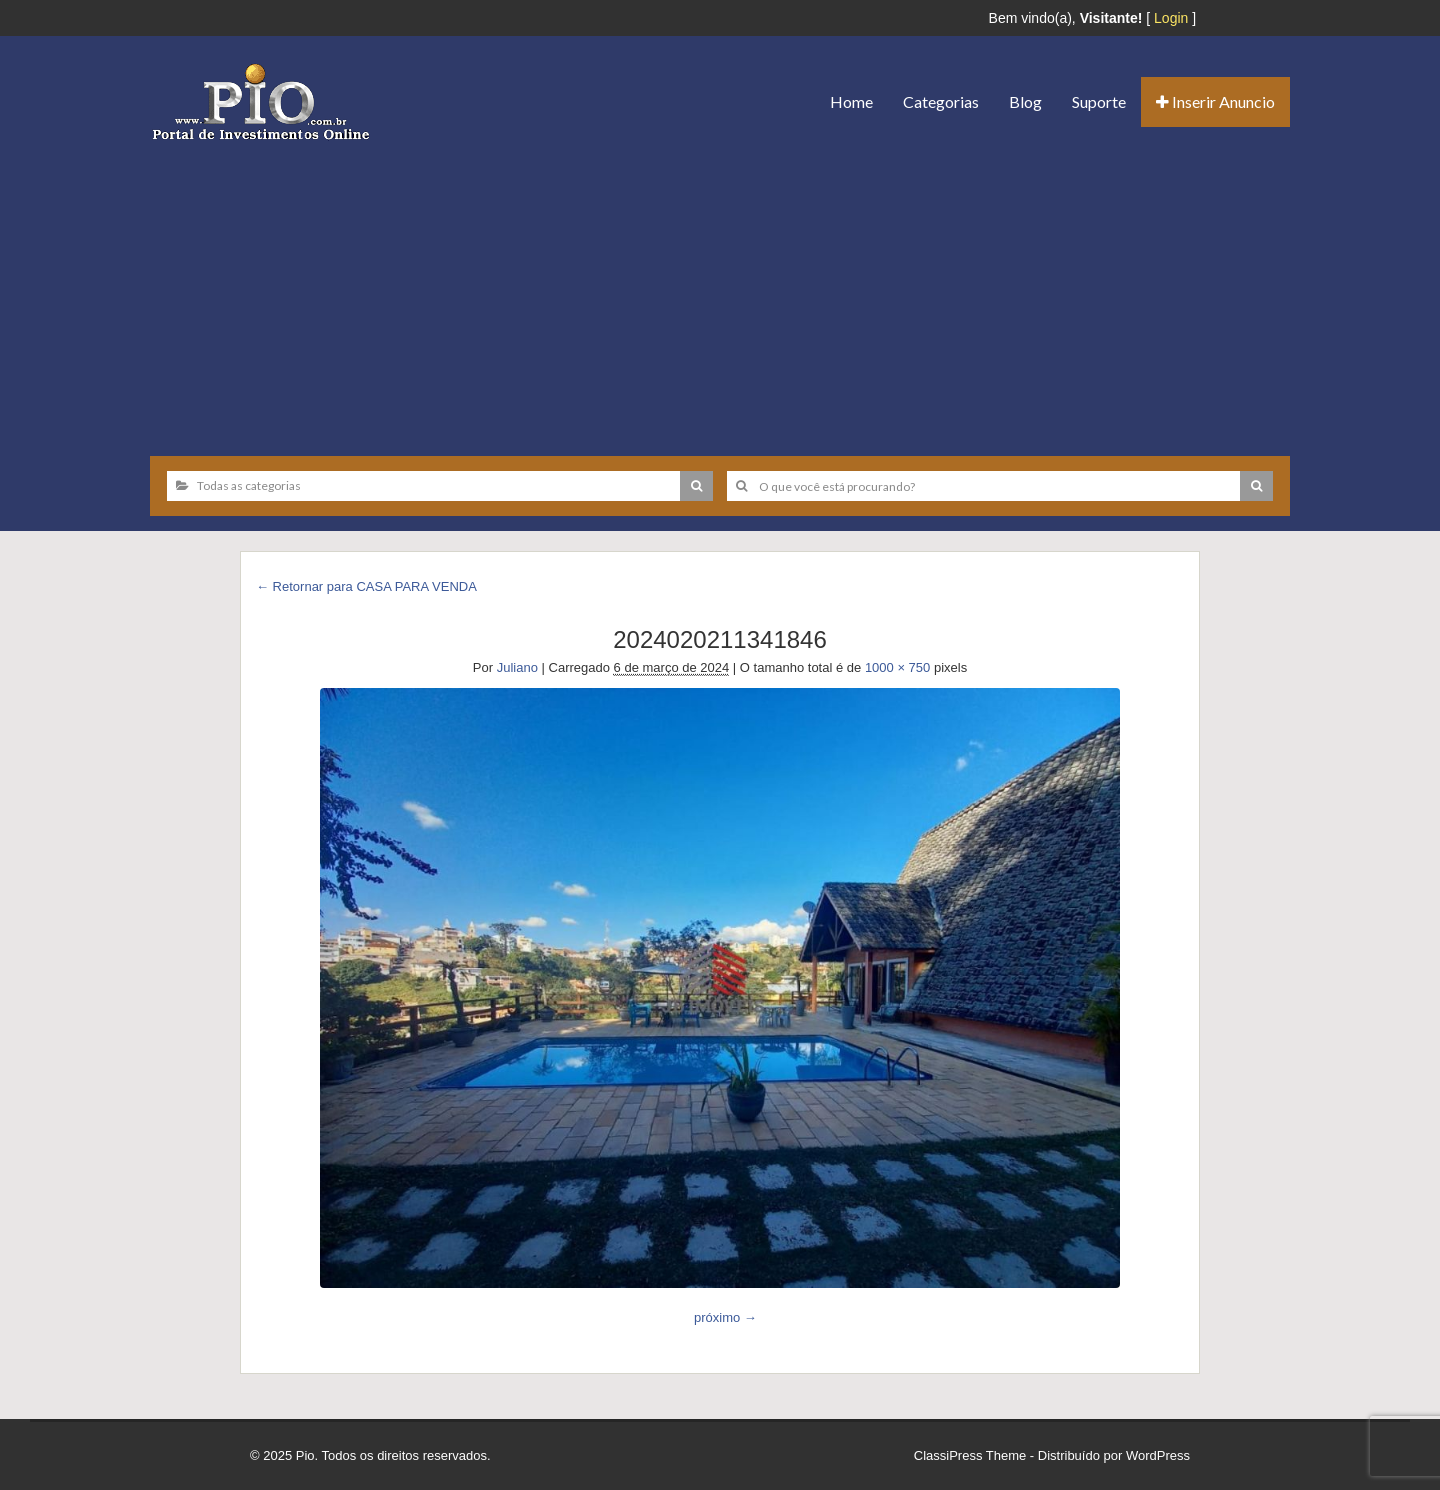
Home (851, 101)
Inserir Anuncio (1215, 101)
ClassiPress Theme (970, 1455)
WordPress (1158, 1455)
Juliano (517, 667)
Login (1171, 18)
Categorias (941, 101)
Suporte (1099, 101)
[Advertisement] (720, 291)
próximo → (725, 1317)
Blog (1025, 101)
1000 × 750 (897, 667)
